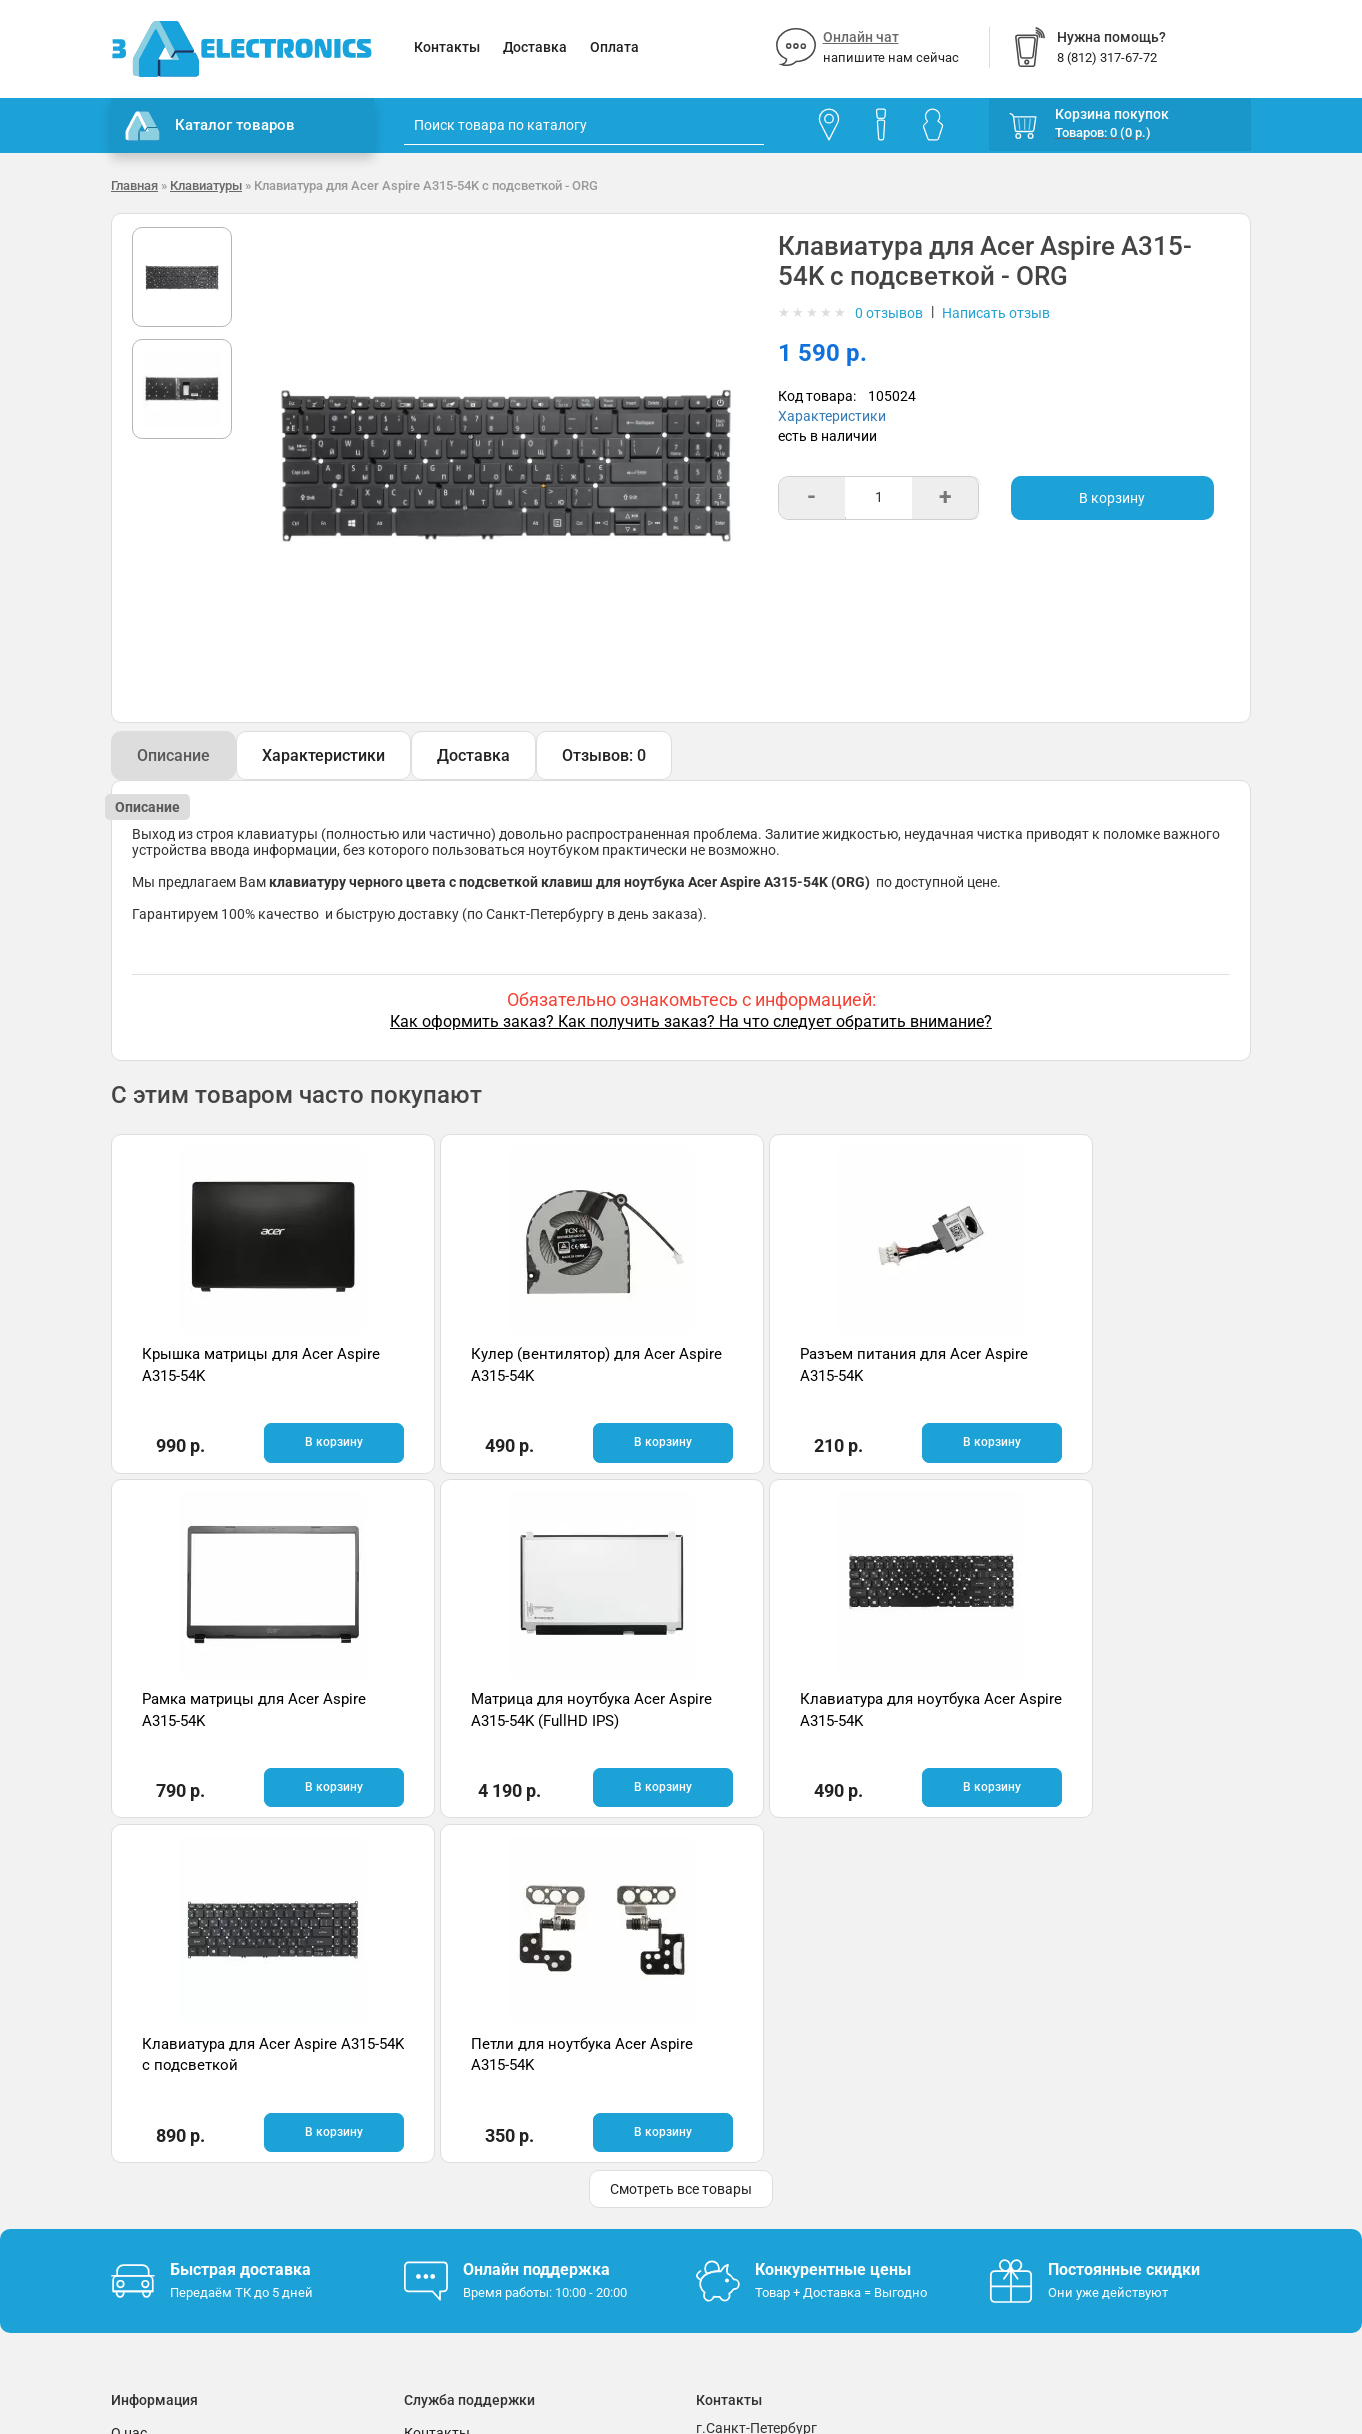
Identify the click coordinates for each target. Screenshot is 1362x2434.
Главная (134, 185)
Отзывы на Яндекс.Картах (1075, 2120)
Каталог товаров (210, 126)
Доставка (535, 47)
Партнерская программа (192, 2207)
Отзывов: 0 (604, 755)
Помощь (432, 2117)
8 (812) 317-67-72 (752, 2142)
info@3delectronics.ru (879, 2142)
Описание (173, 755)
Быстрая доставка (240, 1923)
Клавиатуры (206, 185)
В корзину (1112, 498)
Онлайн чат (861, 37)
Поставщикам (158, 2177)
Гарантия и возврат (176, 2117)
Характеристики (832, 416)
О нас (129, 2087)
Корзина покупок (1112, 114)
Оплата (614, 47)
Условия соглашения (180, 2147)
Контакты (447, 47)
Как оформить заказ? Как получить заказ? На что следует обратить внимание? (691, 1021)
